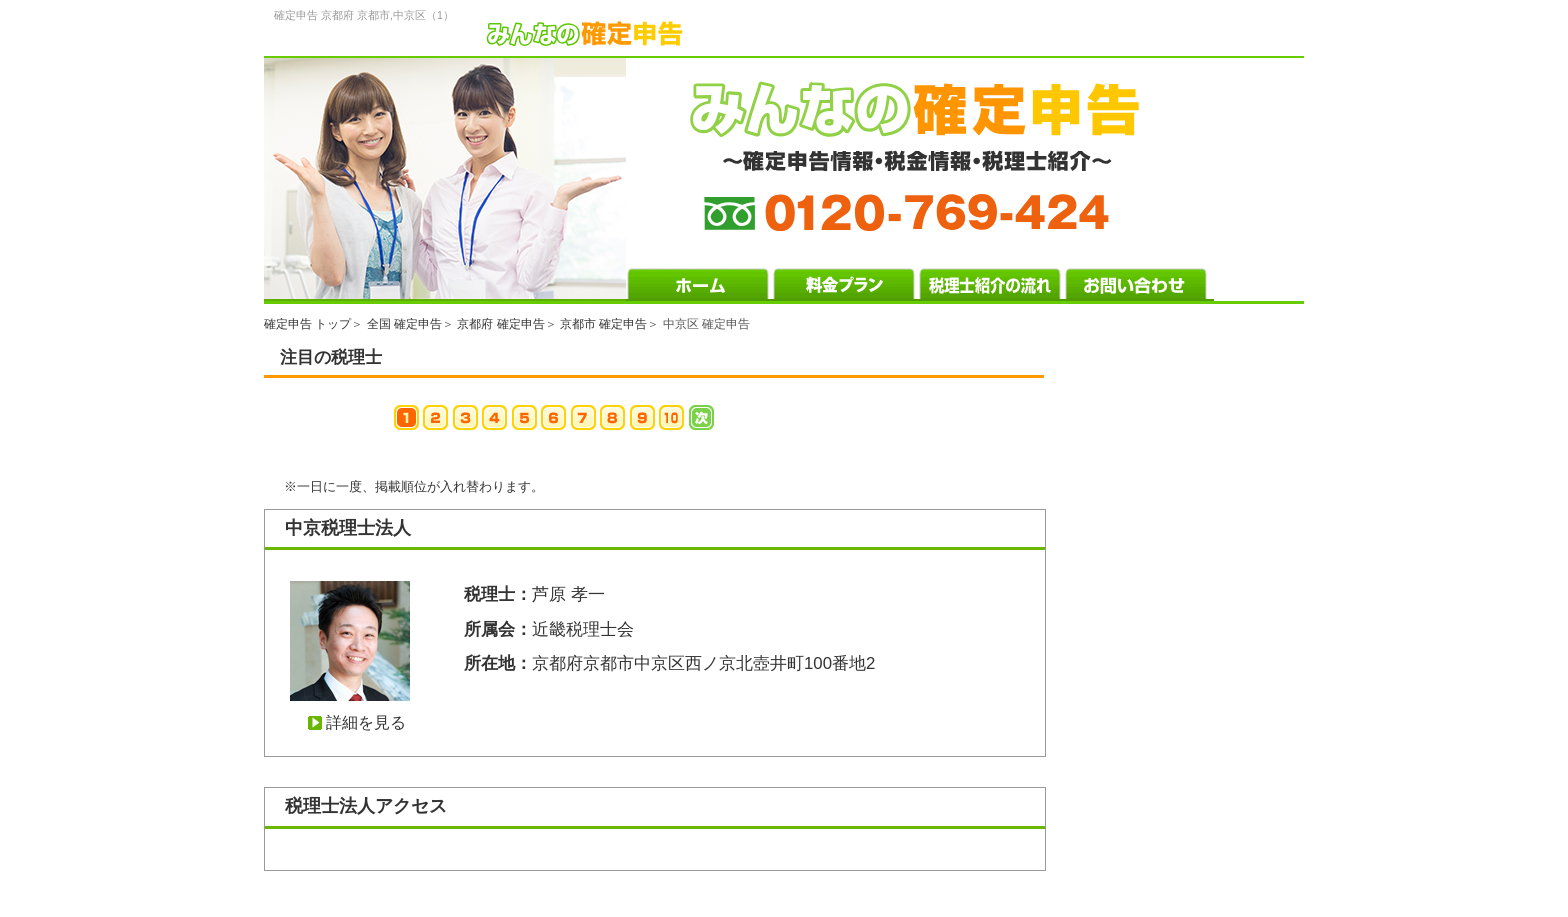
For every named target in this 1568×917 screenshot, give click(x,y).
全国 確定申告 (404, 324)
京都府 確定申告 (500, 324)
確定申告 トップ (307, 324)
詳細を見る (366, 722)
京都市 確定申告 (603, 324)
